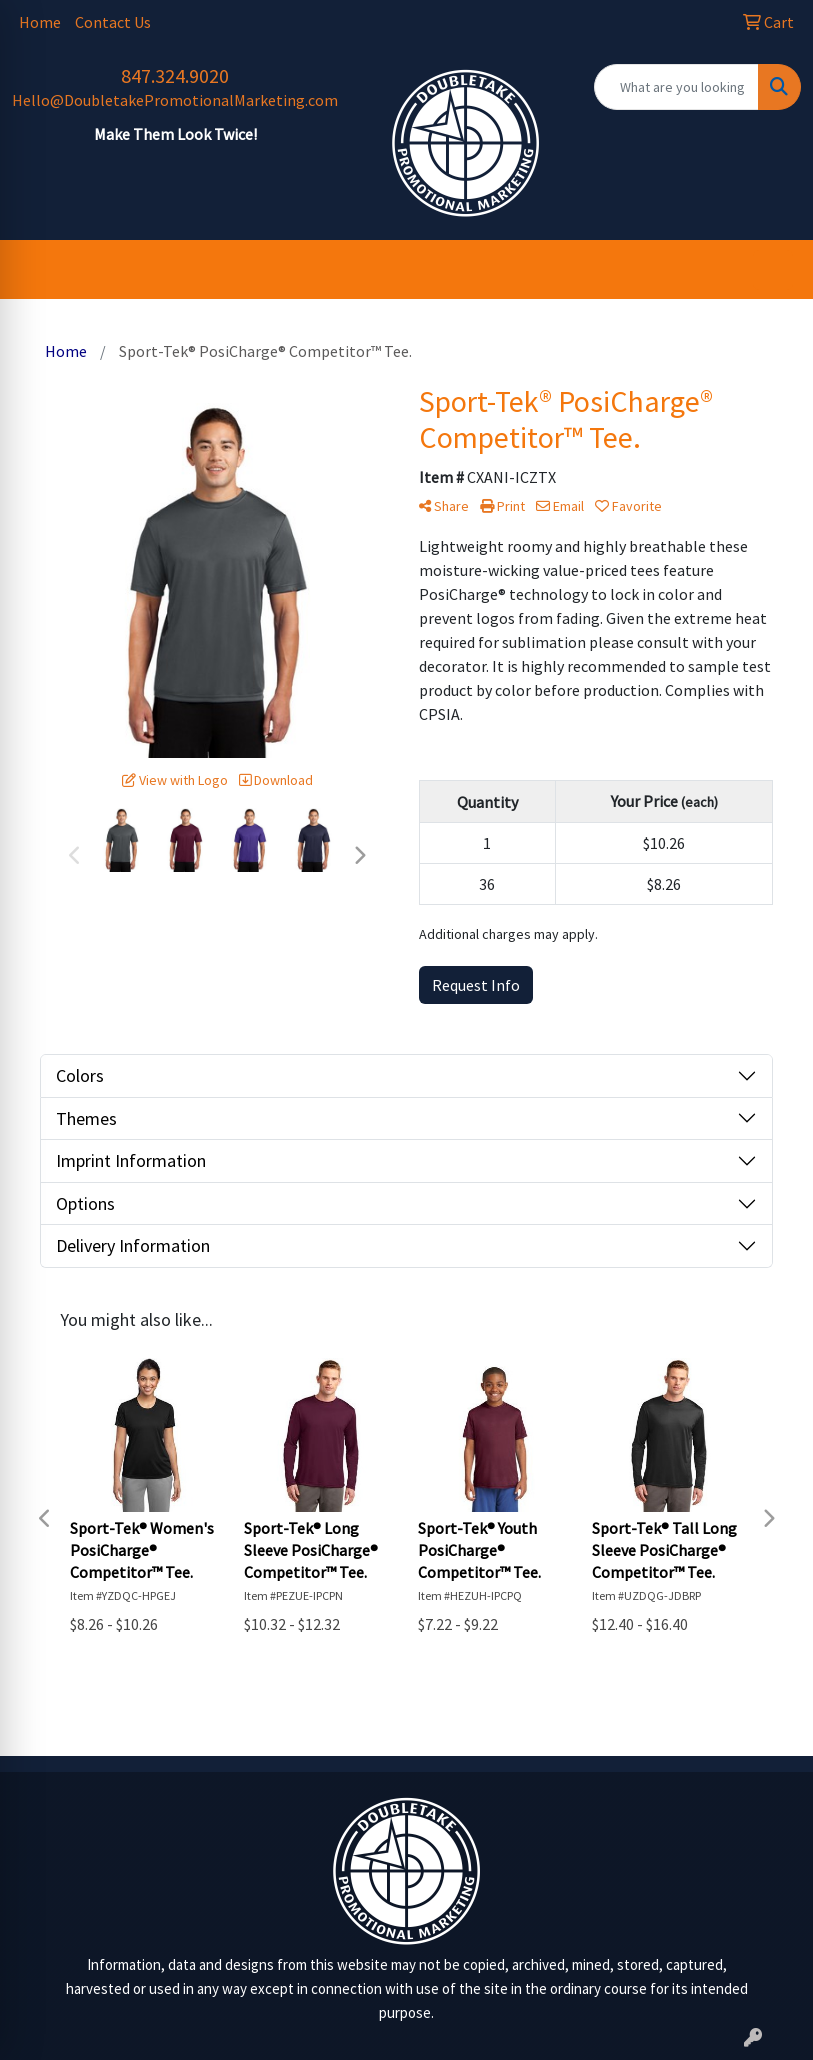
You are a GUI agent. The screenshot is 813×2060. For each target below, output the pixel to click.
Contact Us (113, 22)
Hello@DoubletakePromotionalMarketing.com (175, 100)
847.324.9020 (175, 75)
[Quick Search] (677, 87)
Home (40, 22)
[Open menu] (773, 270)
